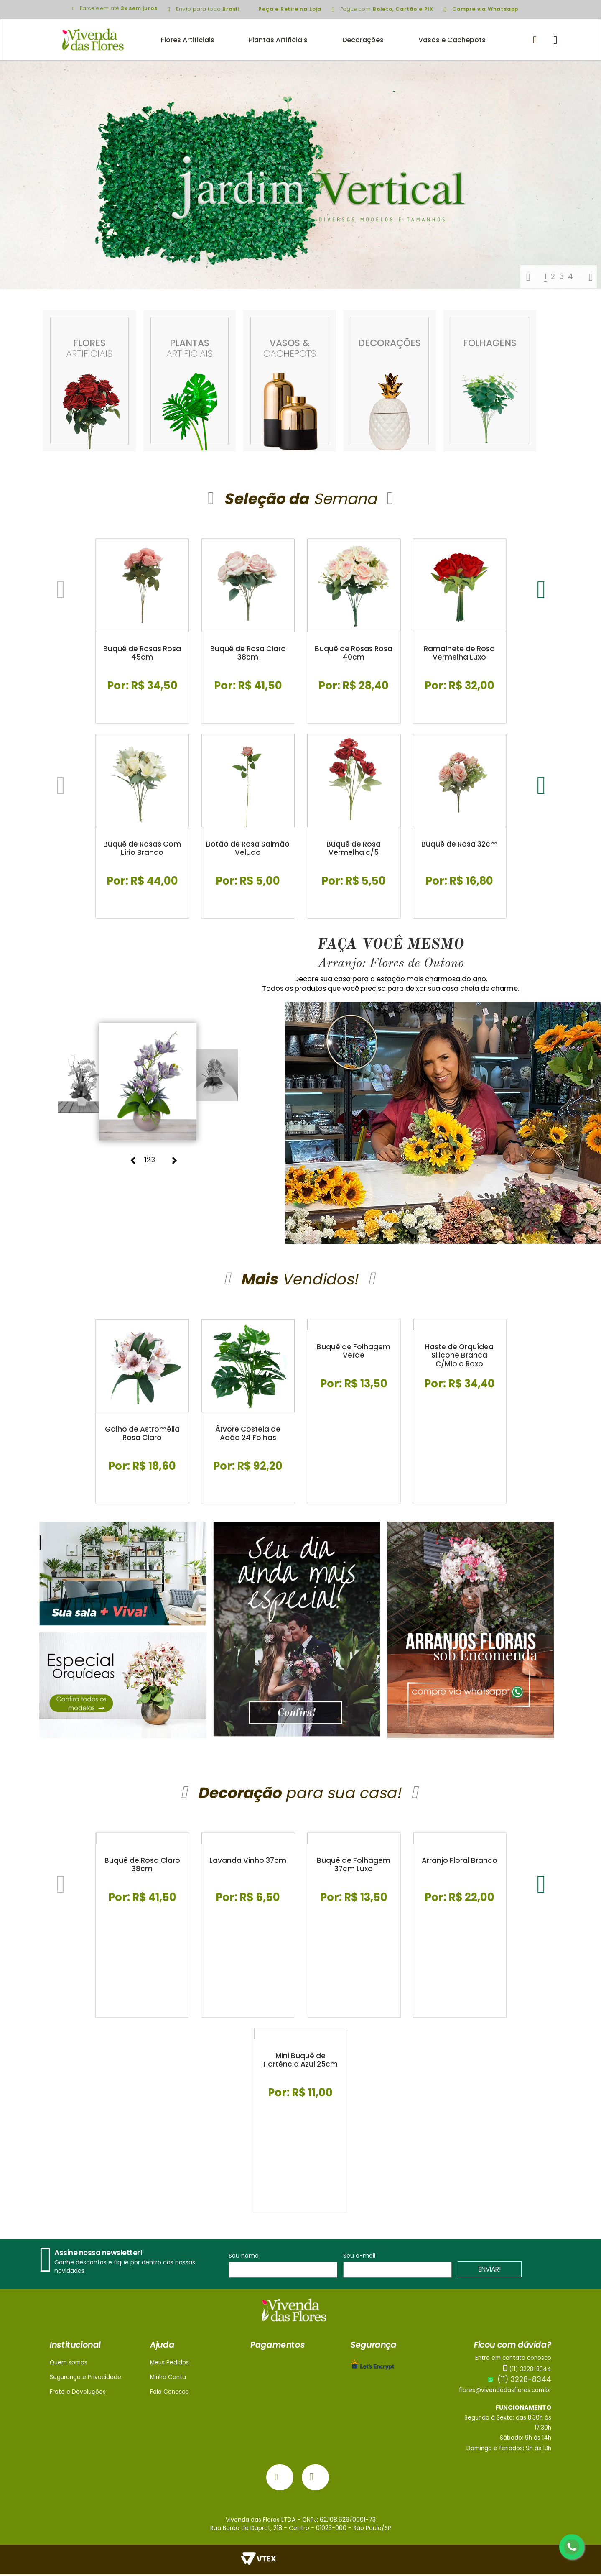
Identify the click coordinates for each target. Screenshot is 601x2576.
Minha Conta (168, 2379)
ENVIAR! (490, 2271)
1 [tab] (545, 276)
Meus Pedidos (169, 2364)
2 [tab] (553, 276)
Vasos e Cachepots (452, 40)
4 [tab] (570, 276)
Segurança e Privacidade (85, 2379)
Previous (528, 277)
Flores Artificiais (187, 40)
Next (591, 277)
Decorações (363, 40)
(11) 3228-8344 (519, 2381)
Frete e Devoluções (78, 2394)
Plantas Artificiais (278, 40)
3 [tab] (561, 276)
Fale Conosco (169, 2394)
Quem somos (68, 2364)
